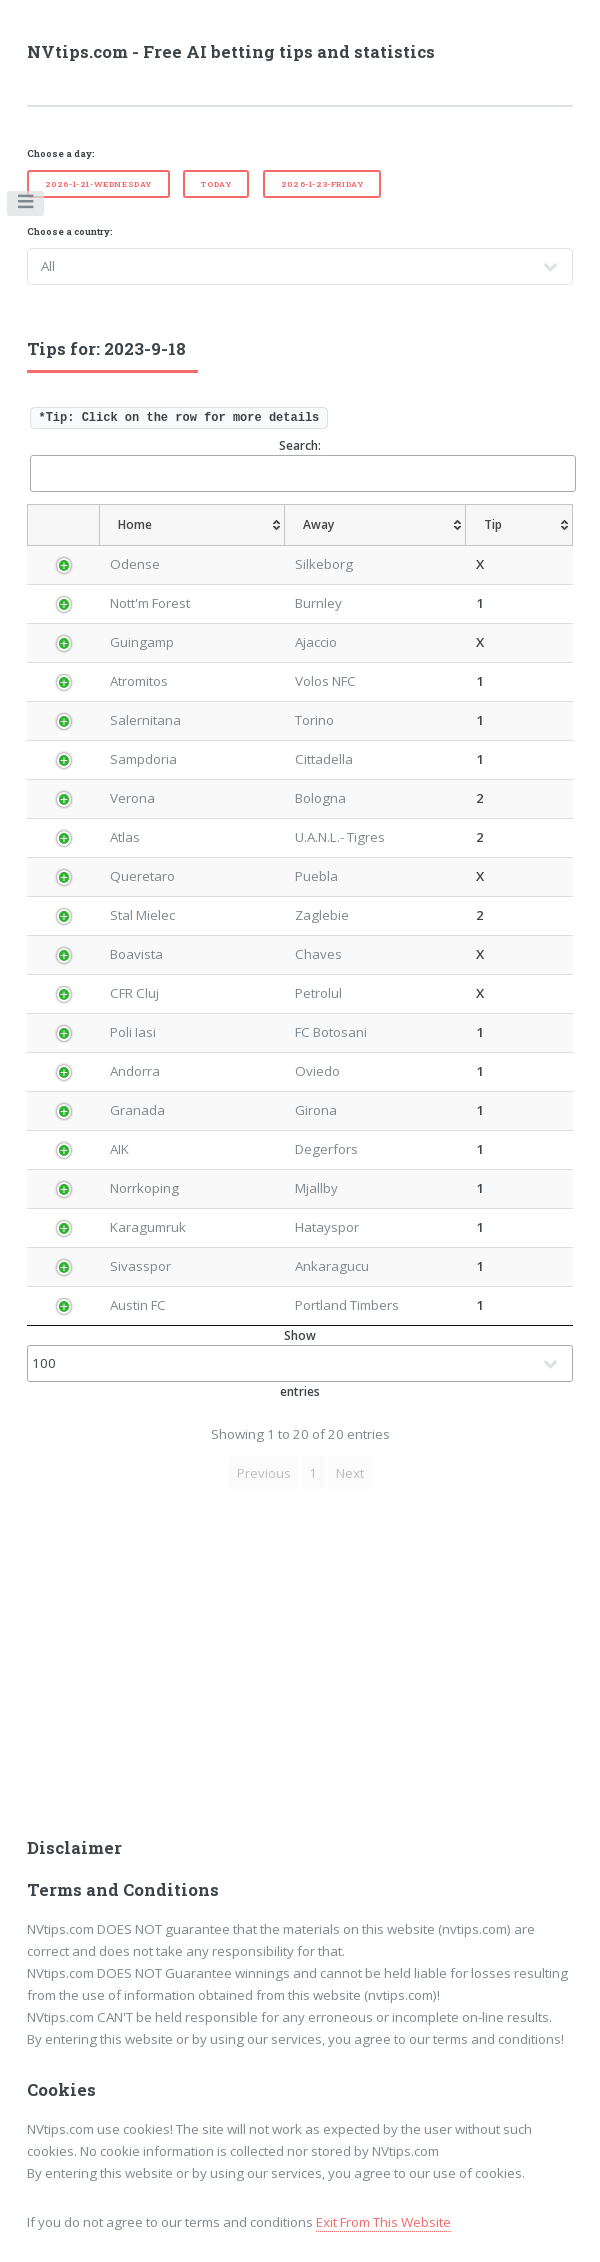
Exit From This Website (383, 2222)
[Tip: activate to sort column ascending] (524, 525)
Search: (302, 464)
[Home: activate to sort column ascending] (185, 525)
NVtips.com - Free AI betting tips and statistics (231, 52)
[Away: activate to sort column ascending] (375, 525)
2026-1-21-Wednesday (98, 184)
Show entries (300, 1363)
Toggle (26, 206)
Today (216, 184)
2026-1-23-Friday (322, 184)
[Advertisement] (300, 1669)
